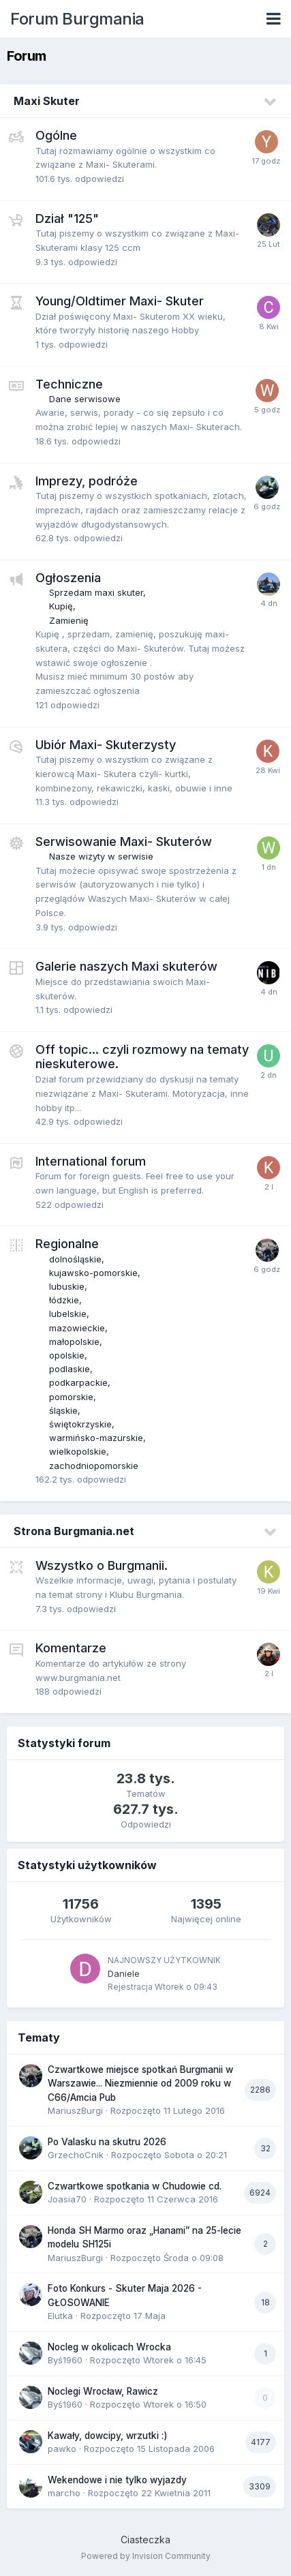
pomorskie (71, 1396)
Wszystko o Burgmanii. (101, 1565)
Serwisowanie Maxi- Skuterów (123, 841)
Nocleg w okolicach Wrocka (109, 2347)
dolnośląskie (75, 1259)
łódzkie (64, 1299)
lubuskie (67, 1286)
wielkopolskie (77, 1451)
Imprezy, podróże (86, 481)
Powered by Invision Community (146, 2556)
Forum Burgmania (77, 19)
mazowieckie (77, 1327)
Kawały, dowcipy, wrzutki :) (108, 2435)
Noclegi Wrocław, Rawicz (103, 2391)
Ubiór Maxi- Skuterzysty (105, 745)
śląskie (63, 1410)
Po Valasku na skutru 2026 (107, 2141)
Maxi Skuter (47, 101)
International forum (90, 1161)
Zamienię (69, 620)
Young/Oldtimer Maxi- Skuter (119, 301)
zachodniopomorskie (93, 1465)
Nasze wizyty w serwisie (101, 856)
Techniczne (69, 384)
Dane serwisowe (85, 398)
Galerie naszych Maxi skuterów (126, 966)
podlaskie (69, 1368)
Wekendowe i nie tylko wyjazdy (117, 2479)
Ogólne (56, 135)
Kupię (61, 606)
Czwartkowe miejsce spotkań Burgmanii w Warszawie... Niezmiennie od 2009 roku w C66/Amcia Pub (140, 2083)
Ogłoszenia (68, 578)
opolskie (67, 1355)
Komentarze (70, 1648)
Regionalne (67, 1244)
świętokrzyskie (80, 1424)
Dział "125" (67, 218)
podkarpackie (78, 1382)
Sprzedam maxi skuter (96, 592)
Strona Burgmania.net (74, 1531)
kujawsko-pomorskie (93, 1272)
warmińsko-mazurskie (96, 1437)
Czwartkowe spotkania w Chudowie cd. (134, 2186)
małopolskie (74, 1341)
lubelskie (68, 1313)
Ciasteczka (145, 2539)
